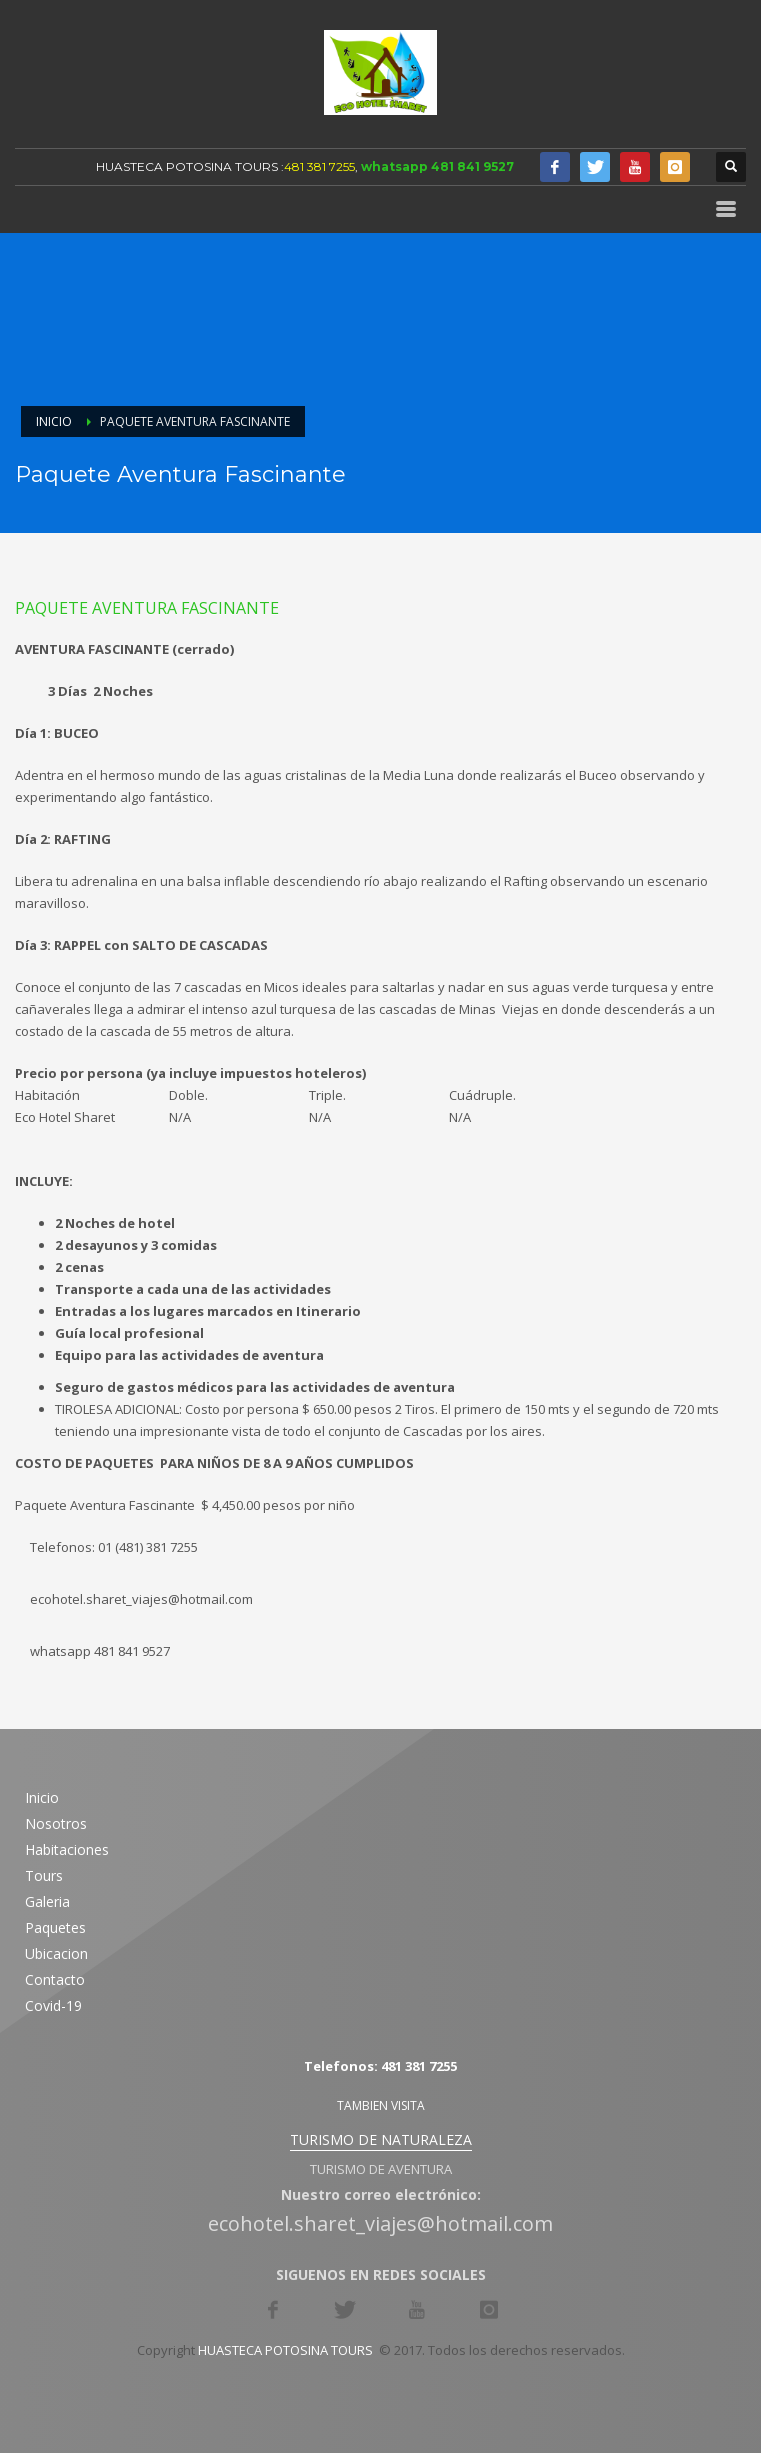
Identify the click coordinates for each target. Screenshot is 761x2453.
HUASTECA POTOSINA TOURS (187, 166)
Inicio (54, 421)
